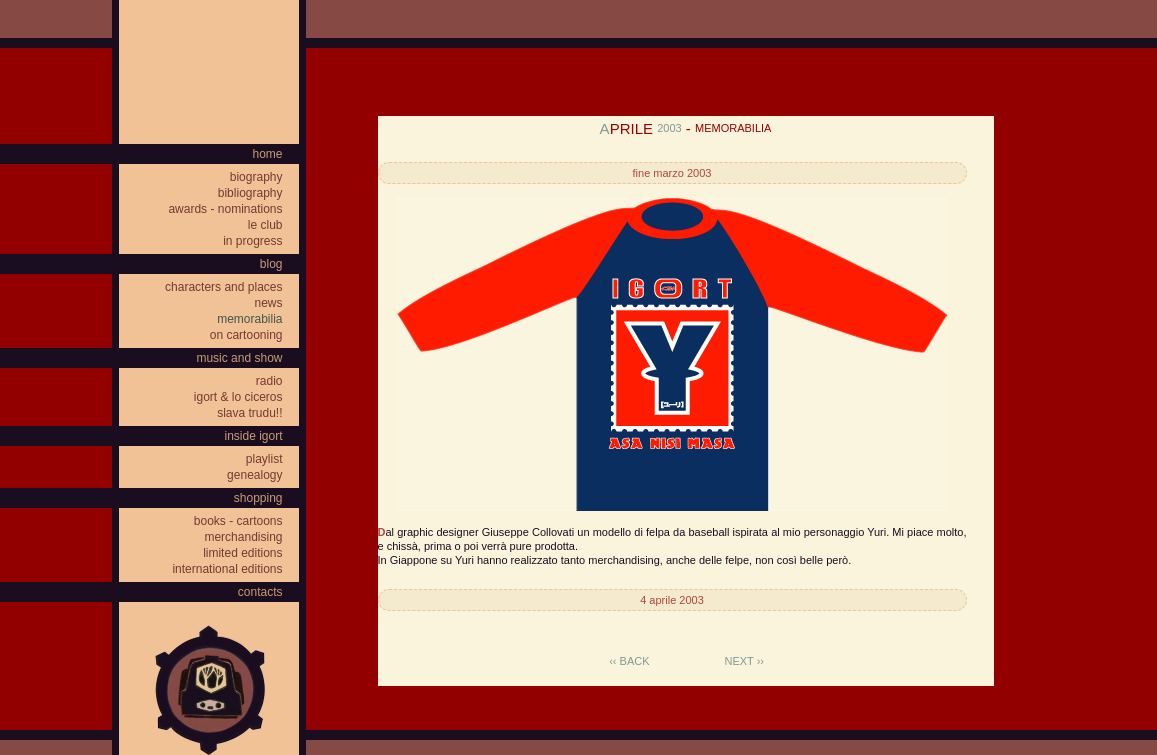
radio (269, 381)
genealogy (254, 475)
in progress (252, 241)
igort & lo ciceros (238, 397)
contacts (260, 592)
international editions (227, 569)
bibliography (250, 193)
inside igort (253, 436)
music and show (239, 358)
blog (271, 264)
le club (265, 225)
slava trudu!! (249, 413)
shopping (258, 498)
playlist (264, 459)
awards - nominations (225, 209)
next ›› (745, 661)
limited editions (242, 553)
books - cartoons (238, 521)
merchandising (243, 537)
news (268, 303)
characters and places (223, 287)
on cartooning (246, 335)
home (267, 154)
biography (256, 177)
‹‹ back (629, 661)
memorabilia (249, 319)
